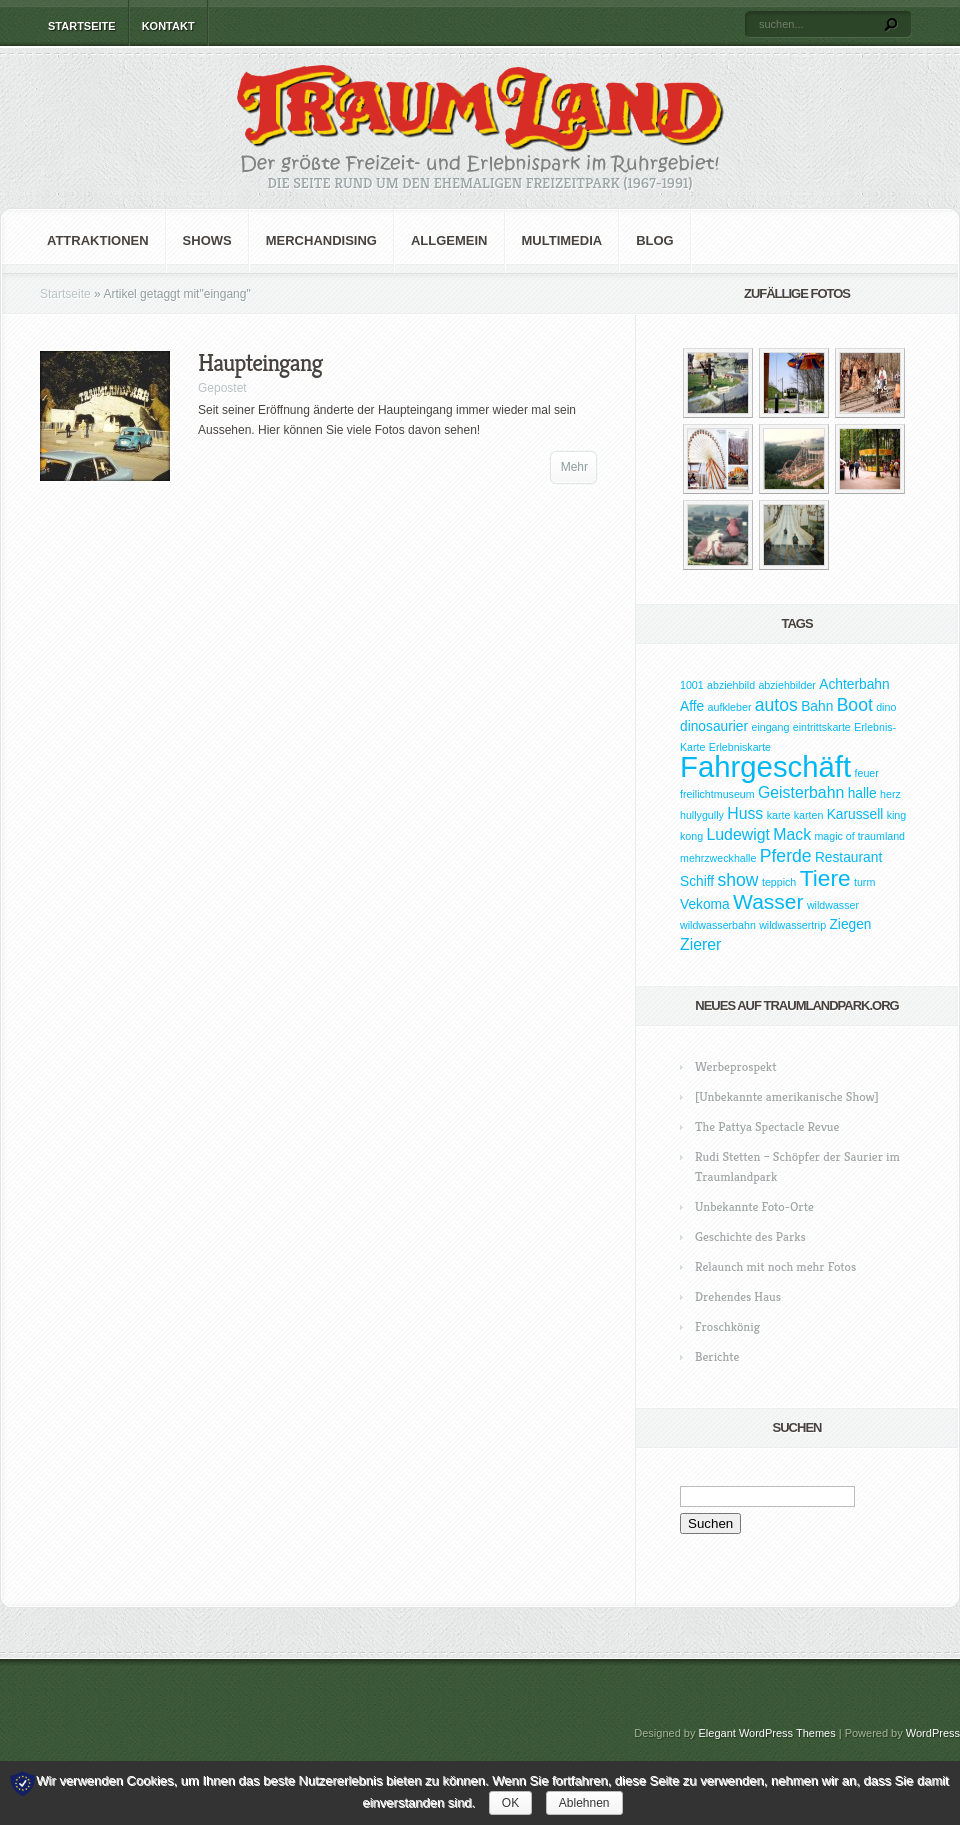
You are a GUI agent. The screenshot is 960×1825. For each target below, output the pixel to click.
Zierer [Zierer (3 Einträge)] (700, 944)
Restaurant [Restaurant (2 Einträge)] (848, 857)
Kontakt (168, 26)
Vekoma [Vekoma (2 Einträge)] (705, 904)
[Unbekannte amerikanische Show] (787, 1096)
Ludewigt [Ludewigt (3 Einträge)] (737, 834)
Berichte (717, 1356)
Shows (207, 240)
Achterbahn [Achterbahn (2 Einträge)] (854, 684)
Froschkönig (727, 1326)
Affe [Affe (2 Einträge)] (692, 706)
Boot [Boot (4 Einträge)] (855, 705)
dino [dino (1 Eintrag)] (886, 707)
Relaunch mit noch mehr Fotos (775, 1266)
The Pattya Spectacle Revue (767, 1126)
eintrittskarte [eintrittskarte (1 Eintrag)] (822, 727)
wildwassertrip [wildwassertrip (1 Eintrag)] (792, 925)
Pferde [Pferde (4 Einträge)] (786, 856)
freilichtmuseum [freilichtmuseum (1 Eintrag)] (717, 794)
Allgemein (449, 240)
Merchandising (321, 240)
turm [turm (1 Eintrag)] (864, 882)
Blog (655, 240)
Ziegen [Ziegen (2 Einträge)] (850, 924)
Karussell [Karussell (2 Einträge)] (855, 814)
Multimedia (562, 240)
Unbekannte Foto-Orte (754, 1206)
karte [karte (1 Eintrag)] (779, 815)
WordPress (933, 1733)
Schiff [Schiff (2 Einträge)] (697, 881)
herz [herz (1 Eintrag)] (890, 794)
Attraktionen (98, 240)
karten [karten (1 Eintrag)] (809, 815)
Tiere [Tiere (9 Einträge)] (825, 878)
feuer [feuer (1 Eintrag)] (867, 773)
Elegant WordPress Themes (767, 1733)
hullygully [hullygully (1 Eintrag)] (702, 815)
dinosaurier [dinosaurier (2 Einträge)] (714, 726)
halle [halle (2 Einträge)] (862, 793)
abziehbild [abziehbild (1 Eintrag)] (731, 685)
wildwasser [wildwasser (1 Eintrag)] (833, 905)
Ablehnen (584, 1803)
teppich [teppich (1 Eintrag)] (779, 882)
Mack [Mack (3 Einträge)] (792, 834)
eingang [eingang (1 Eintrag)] (770, 727)
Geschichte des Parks (750, 1236)
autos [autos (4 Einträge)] (776, 705)
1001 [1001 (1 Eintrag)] (692, 685)
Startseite (82, 26)
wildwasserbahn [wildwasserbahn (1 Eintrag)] (718, 925)
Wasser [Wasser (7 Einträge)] (768, 901)
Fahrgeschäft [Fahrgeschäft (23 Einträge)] (765, 766)
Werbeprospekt (735, 1066)
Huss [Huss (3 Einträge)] (745, 813)
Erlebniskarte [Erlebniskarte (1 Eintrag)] (740, 747)
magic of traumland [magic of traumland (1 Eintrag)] (859, 836)
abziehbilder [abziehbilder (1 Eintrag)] (786, 685)
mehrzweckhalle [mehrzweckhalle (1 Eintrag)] (718, 858)
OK (510, 1803)
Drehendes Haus (738, 1296)
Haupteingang (260, 363)
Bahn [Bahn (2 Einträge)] (817, 706)
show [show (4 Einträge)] (738, 880)
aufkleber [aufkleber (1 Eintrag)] (730, 707)
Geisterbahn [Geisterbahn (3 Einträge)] (801, 792)
